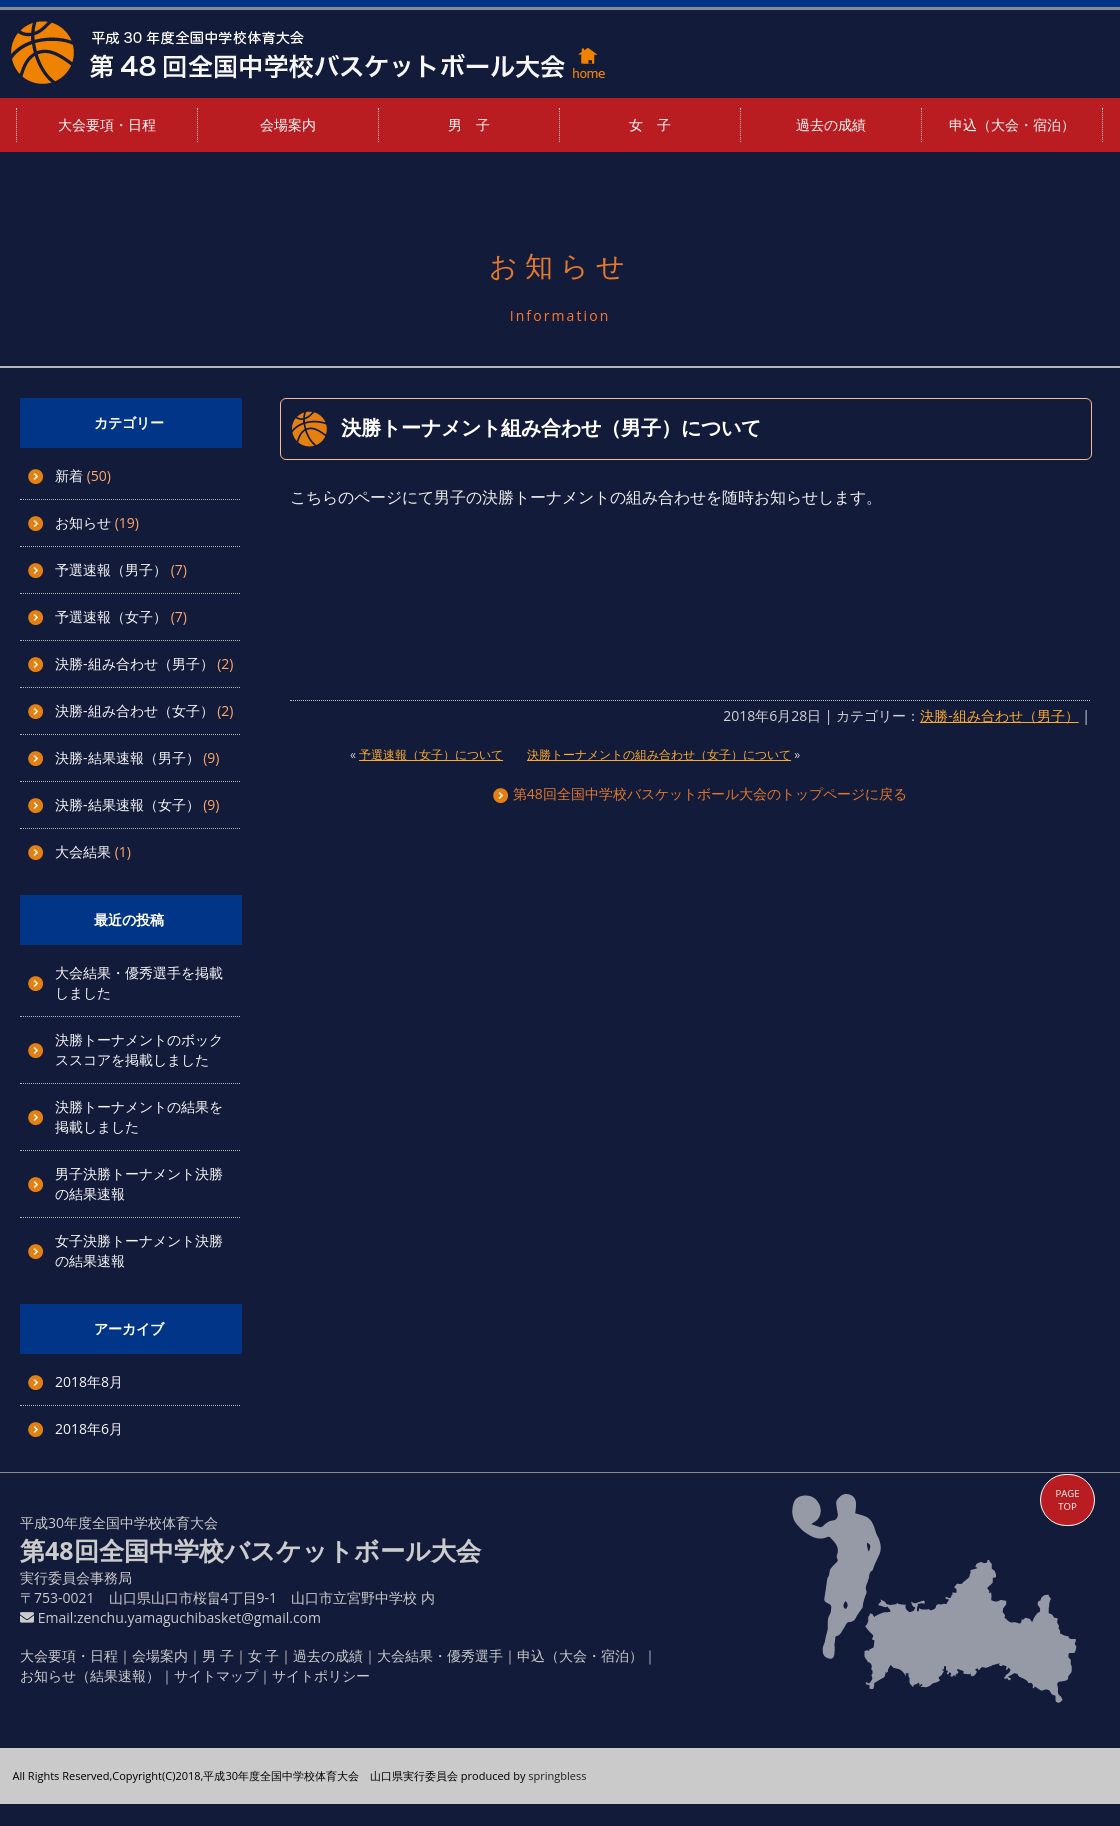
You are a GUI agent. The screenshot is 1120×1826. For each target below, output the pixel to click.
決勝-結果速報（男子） (127, 757)
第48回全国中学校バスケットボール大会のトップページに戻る (700, 793)
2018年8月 (89, 1381)
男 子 (469, 124)
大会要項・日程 (107, 124)
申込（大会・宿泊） (1012, 124)
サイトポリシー (321, 1675)
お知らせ (83, 522)
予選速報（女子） (111, 616)
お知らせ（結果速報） (90, 1675)
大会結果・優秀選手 (440, 1655)
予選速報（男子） (111, 569)
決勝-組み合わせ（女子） (134, 710)
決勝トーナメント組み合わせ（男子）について (551, 427)
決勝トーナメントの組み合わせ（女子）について (659, 754)
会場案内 (288, 124)
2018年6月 (89, 1428)
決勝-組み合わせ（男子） (134, 663)
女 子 (650, 124)
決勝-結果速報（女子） (127, 804)
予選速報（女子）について (431, 754)
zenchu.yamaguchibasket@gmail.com (199, 1617)
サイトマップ (216, 1675)
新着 (69, 475)
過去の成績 (831, 124)
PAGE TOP (1067, 1500)
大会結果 (83, 851)
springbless (557, 1775)
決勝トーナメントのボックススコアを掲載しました (139, 1049)
